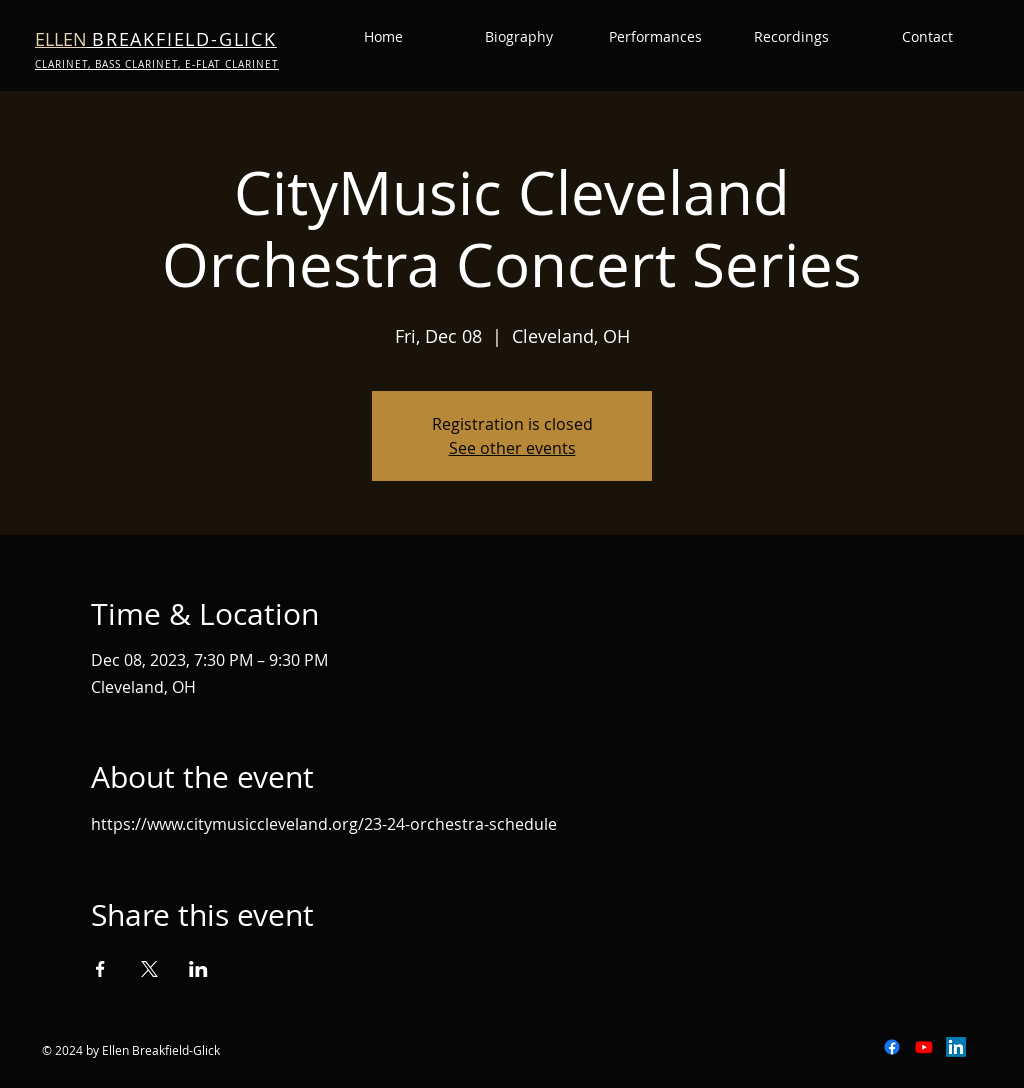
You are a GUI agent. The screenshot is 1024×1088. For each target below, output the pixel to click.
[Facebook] (892, 1047)
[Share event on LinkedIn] (198, 969)
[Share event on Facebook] (100, 969)
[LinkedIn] (956, 1047)
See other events (512, 448)
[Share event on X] (149, 969)
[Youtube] (924, 1047)
